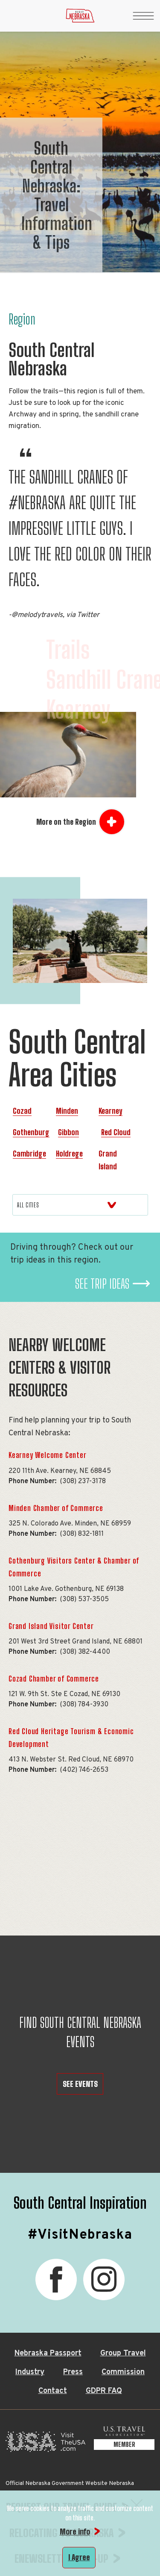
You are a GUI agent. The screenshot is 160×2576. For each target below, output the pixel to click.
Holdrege (69, 1153)
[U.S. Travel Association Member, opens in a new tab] (124, 2444)
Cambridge (29, 1153)
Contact (52, 2391)
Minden (67, 1110)
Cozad (22, 1110)
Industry (29, 2372)
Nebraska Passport (48, 2353)
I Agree (79, 2557)
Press (73, 2372)
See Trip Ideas (102, 1283)
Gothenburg (31, 1132)
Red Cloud (116, 1132)
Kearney (110, 1110)
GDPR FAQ (104, 2391)
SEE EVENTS (80, 2084)
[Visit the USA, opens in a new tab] (45, 2444)
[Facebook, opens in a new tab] (56, 2279)
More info (75, 2531)
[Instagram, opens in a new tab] (104, 2279)
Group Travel (123, 2353)
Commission (123, 2372)
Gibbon (68, 1132)
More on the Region (66, 821)
